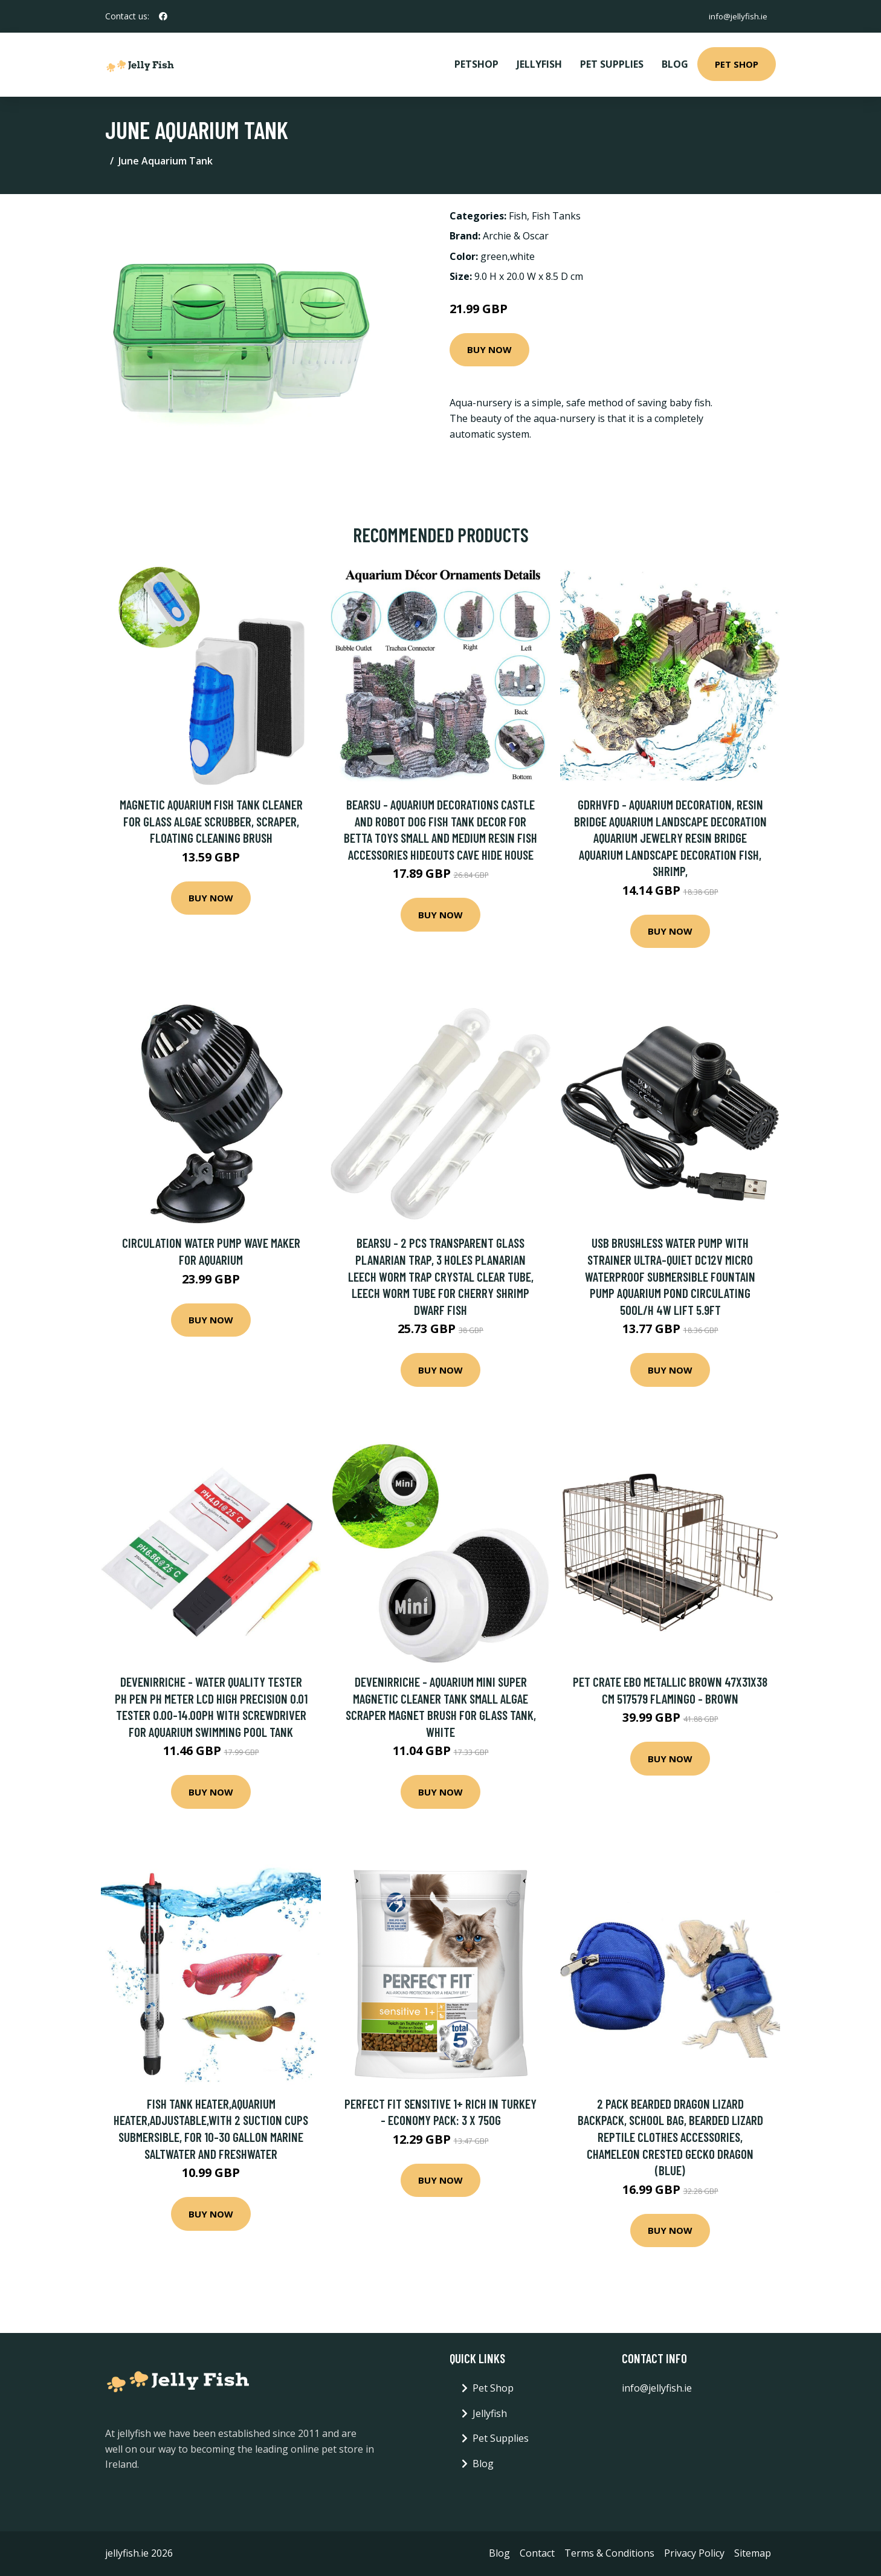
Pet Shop (736, 64)
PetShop (476, 64)
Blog (675, 64)
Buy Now (489, 349)
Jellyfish (539, 64)
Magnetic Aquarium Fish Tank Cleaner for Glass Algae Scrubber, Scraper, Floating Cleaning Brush (211, 821)
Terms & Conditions (609, 2553)
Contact (537, 2553)
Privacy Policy (694, 2553)
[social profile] (163, 16)
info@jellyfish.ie (736, 16)
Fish (518, 215)
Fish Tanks (556, 215)
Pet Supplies (612, 64)
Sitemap (752, 2553)
